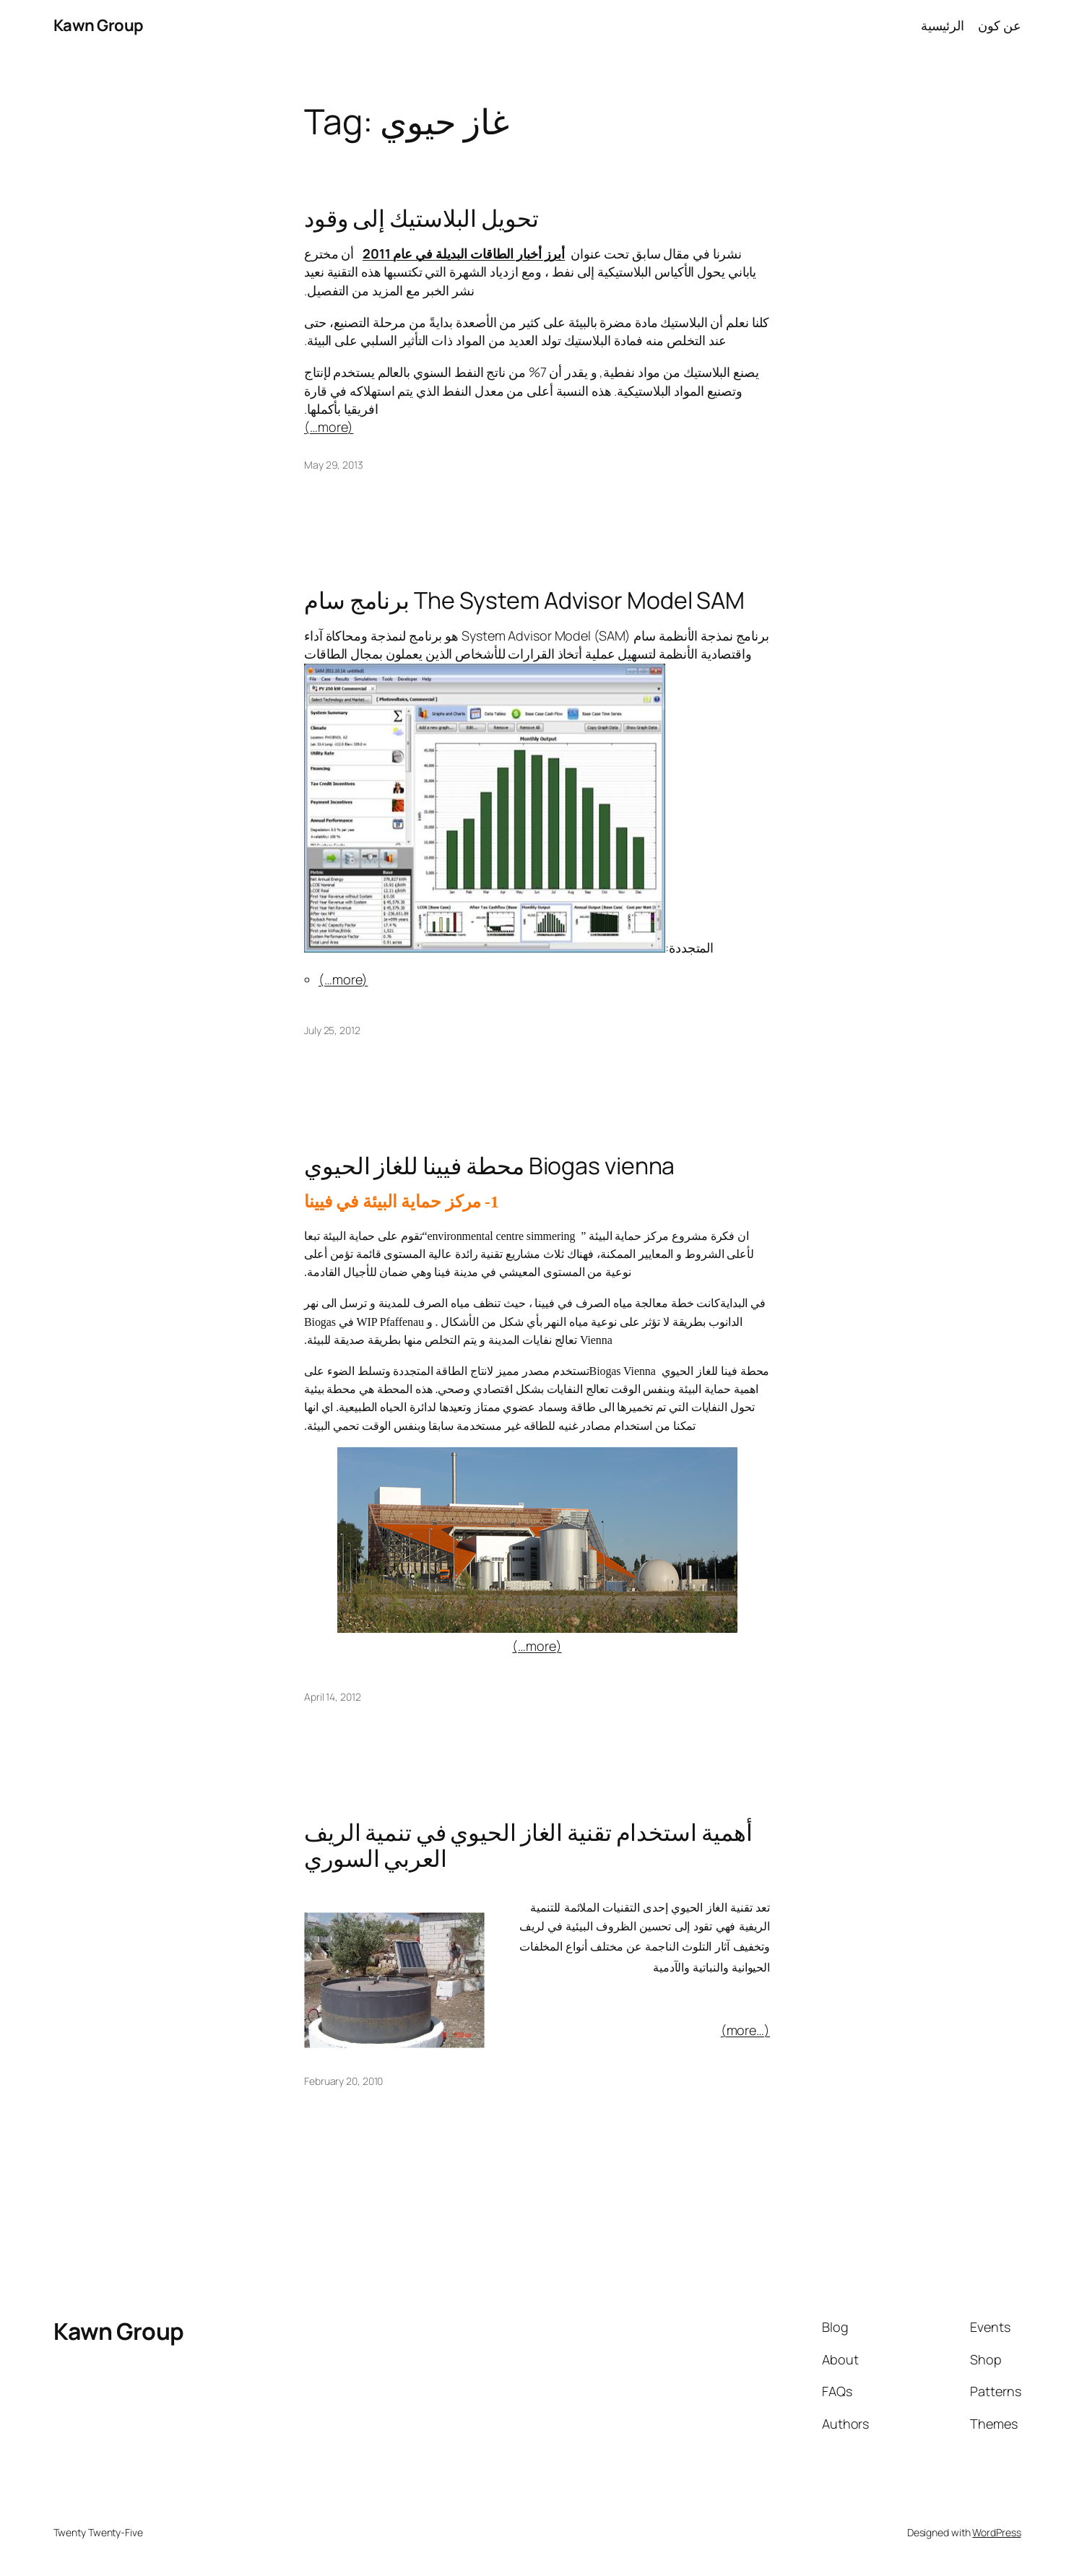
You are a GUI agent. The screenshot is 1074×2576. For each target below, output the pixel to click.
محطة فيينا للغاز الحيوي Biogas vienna (489, 1166)
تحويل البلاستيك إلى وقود (421, 218)
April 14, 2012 (332, 1697)
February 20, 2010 (343, 2081)
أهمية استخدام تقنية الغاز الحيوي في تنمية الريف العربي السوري (528, 1845)
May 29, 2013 (333, 465)
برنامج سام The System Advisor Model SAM (524, 600)
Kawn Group (98, 25)
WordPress (996, 2532)
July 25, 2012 (332, 1030)
